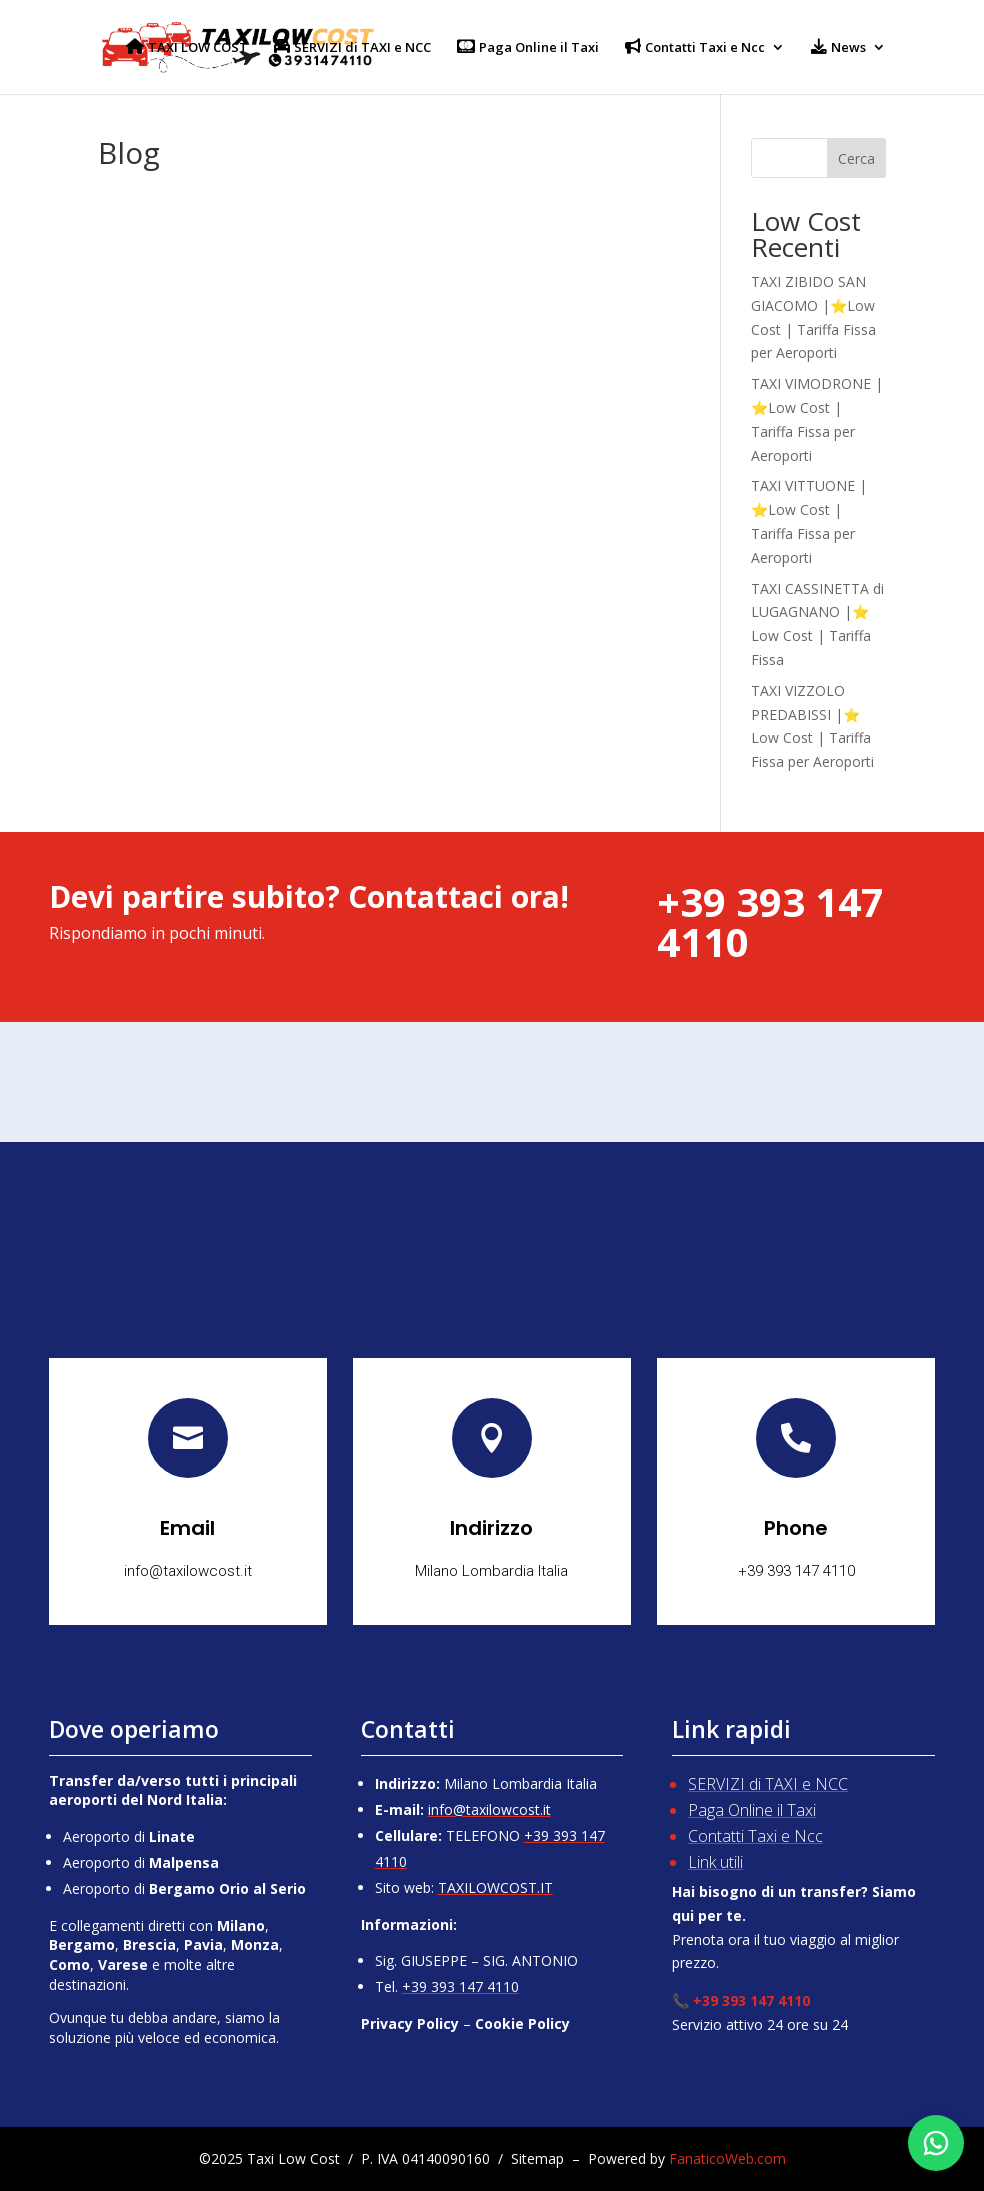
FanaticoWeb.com (727, 2158)
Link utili (715, 1862)
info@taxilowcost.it (489, 1809)
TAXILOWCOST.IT (495, 1887)
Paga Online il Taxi (752, 1810)
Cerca (856, 158)
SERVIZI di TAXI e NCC (768, 1784)
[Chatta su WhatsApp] (936, 2143)
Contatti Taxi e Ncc (755, 1836)
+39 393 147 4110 (460, 1986)
